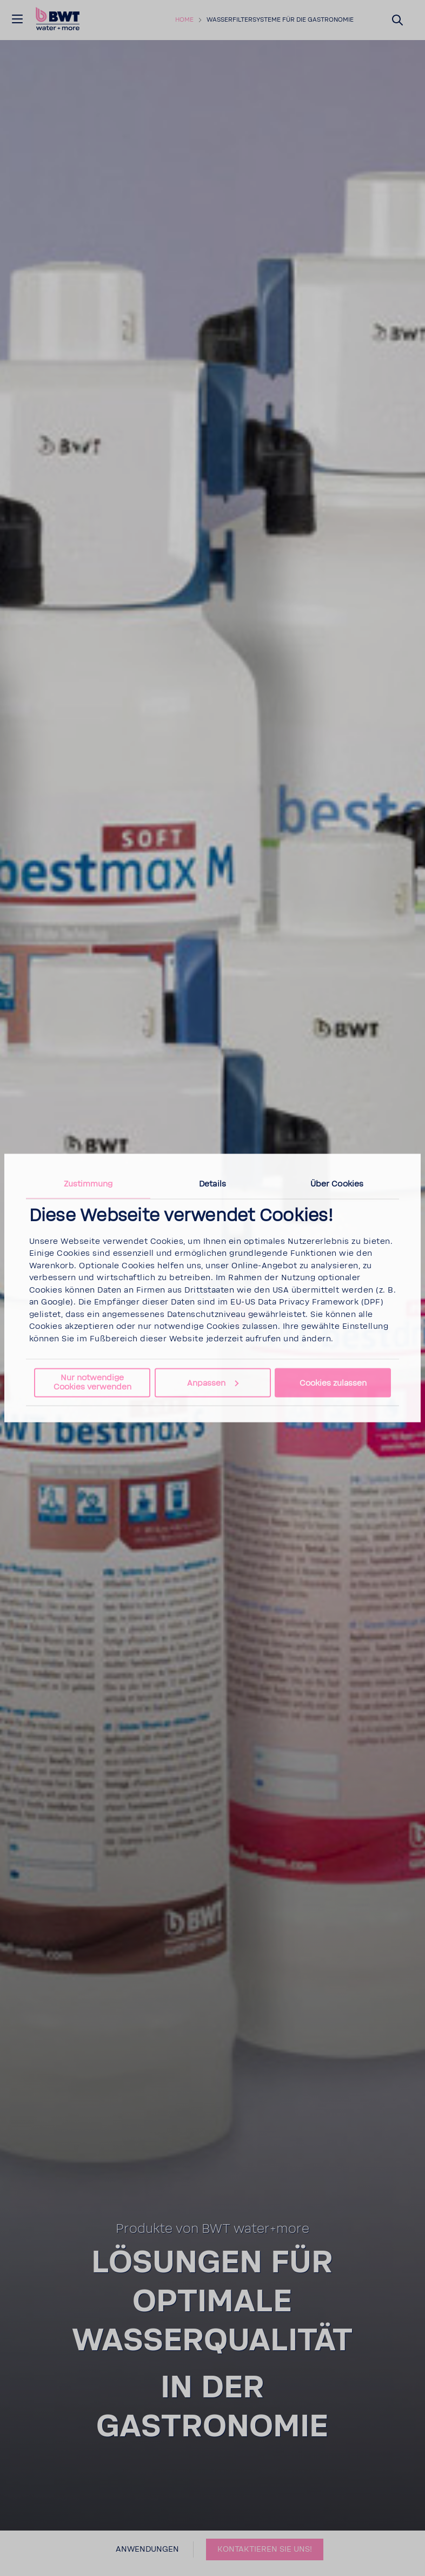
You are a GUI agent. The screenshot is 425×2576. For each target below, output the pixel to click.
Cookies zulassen (333, 1382)
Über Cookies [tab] (336, 1183)
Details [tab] (212, 1183)
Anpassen (212, 1382)
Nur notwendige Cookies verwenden (92, 1382)
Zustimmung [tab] (88, 1183)
